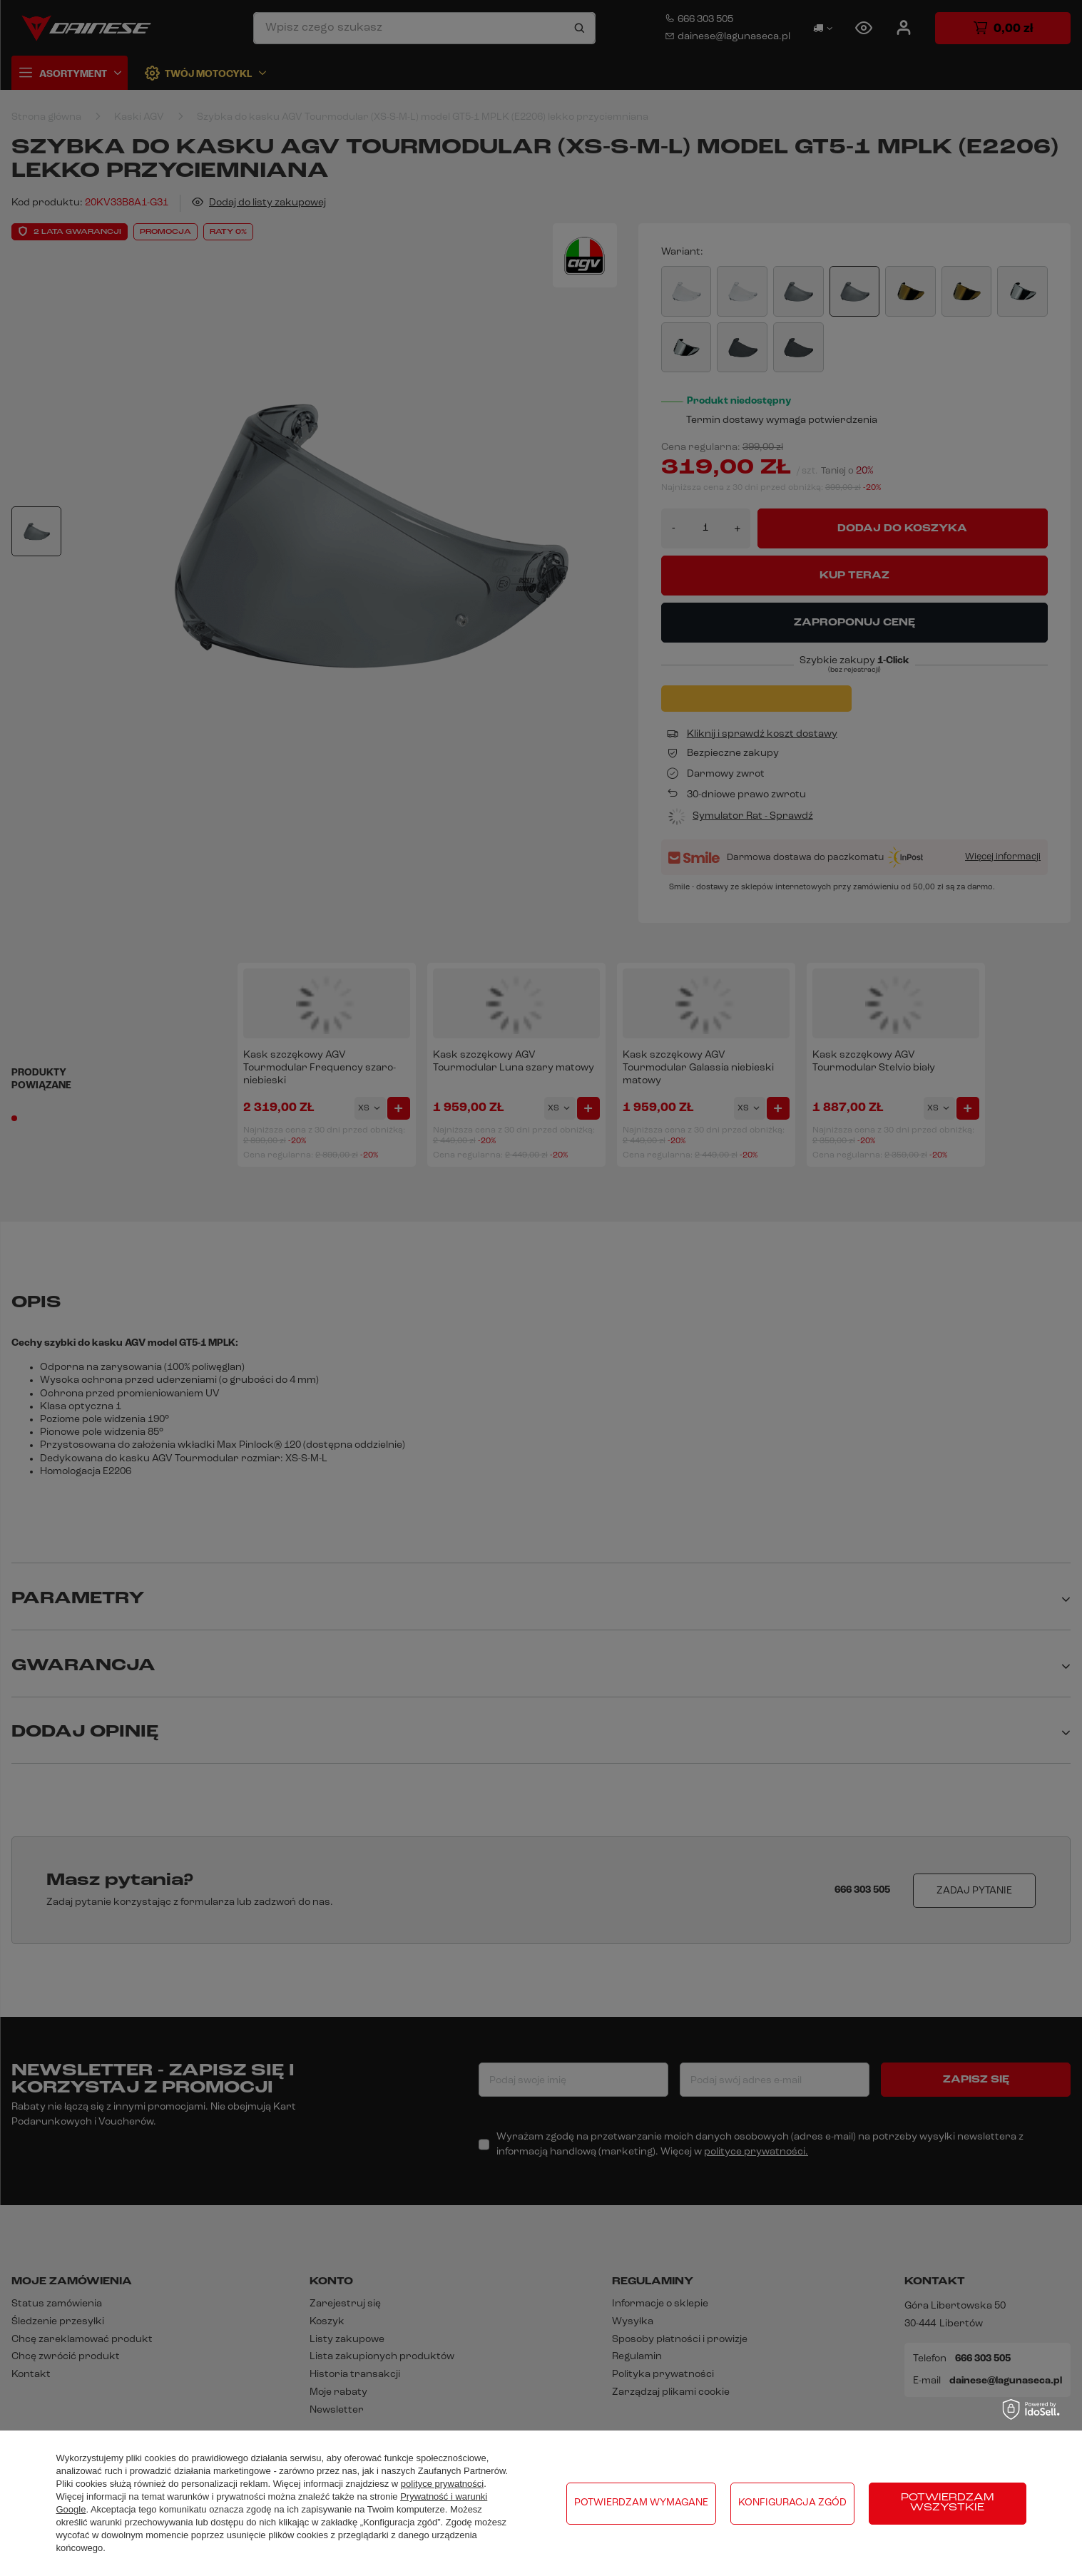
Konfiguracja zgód (792, 2503)
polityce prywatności (442, 2483)
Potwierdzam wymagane (641, 2503)
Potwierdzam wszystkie (947, 2503)
